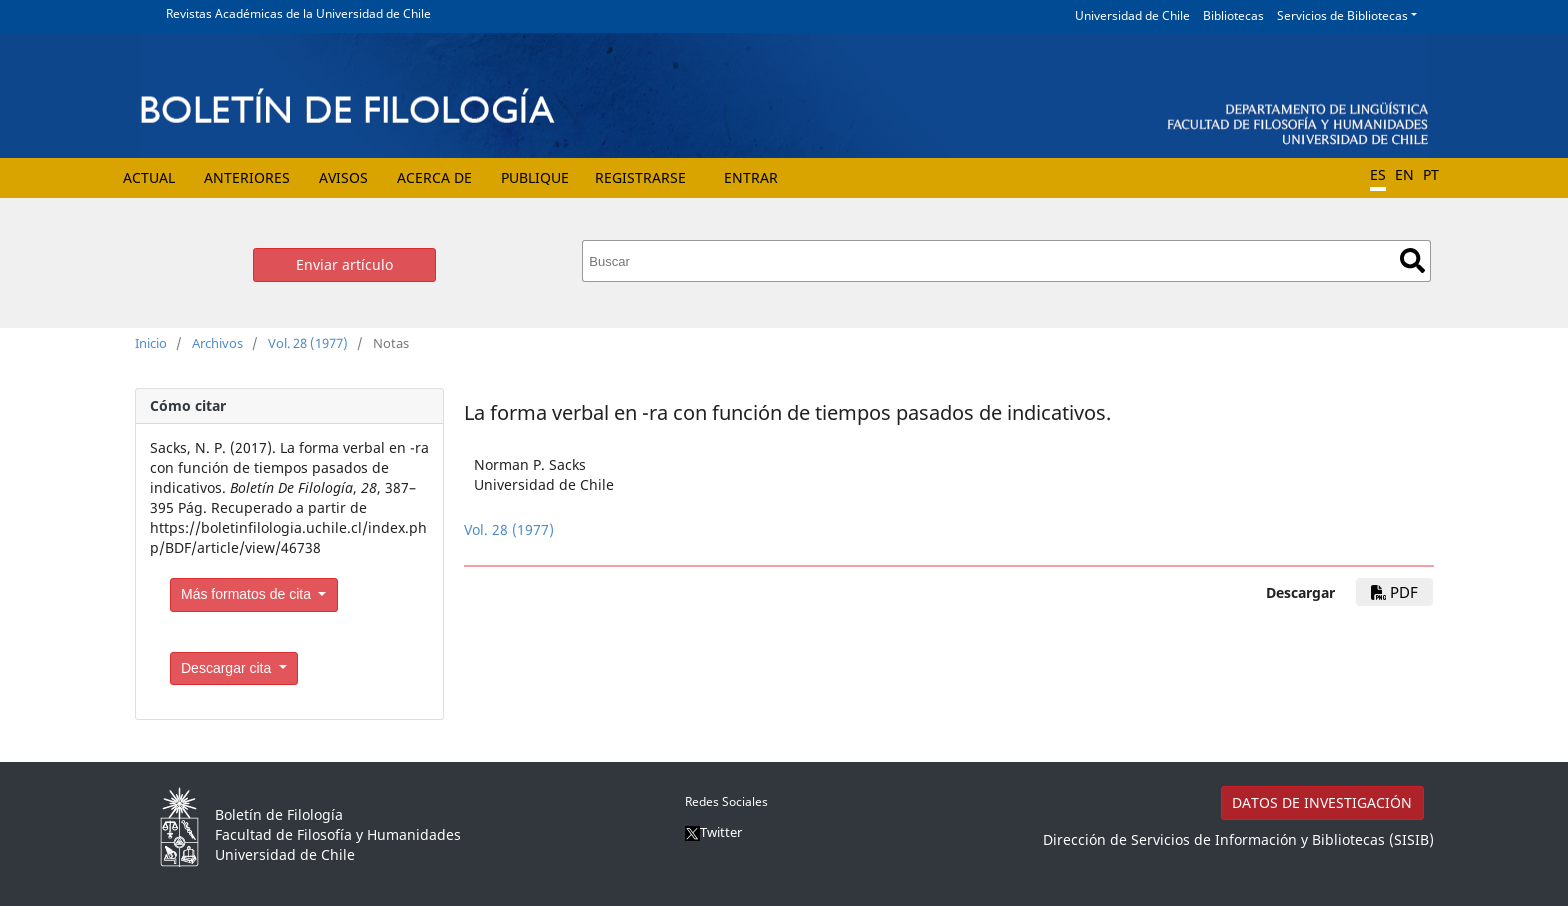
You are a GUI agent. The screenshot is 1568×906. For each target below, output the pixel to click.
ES (1378, 174)
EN (1404, 174)
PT (1431, 174)
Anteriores (247, 177)
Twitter (713, 832)
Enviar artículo (344, 264)
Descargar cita (228, 668)
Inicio (151, 343)
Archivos (217, 343)
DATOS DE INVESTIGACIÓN (1322, 802)
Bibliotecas (1233, 15)
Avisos (343, 177)
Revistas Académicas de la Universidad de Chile (298, 13)
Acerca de (434, 177)
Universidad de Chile (1132, 15)
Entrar (751, 177)
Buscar (1412, 260)
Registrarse (640, 177)
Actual (149, 177)
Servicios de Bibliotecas (1342, 15)
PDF (1394, 592)
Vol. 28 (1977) (308, 343)
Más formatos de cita (248, 594)
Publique (535, 177)
